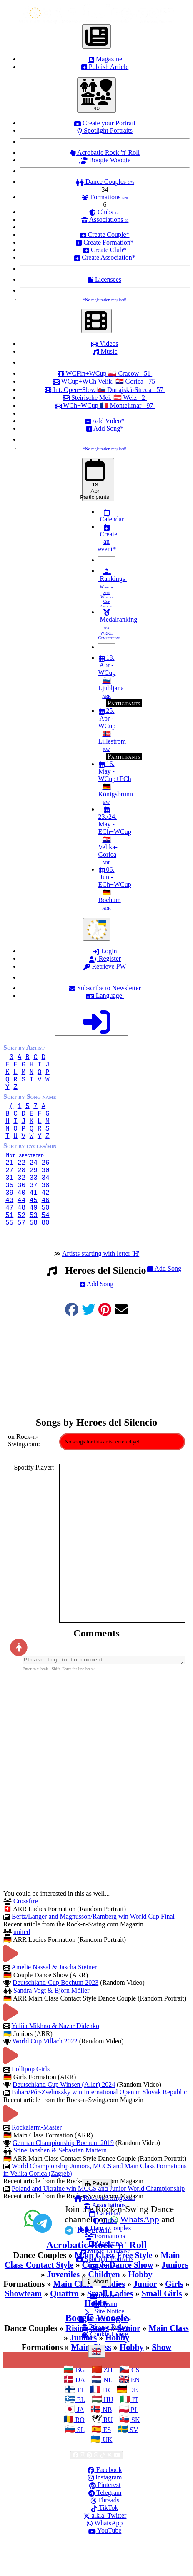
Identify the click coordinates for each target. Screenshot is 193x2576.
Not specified (31, 1173)
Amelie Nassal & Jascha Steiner (54, 2001)
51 (9, 1246)
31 (9, 1200)
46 (45, 1227)
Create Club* (104, 249)
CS (135, 2404)
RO (79, 2454)
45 (34, 1227)
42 (45, 1218)
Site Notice (105, 2345)
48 (21, 1237)
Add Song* (105, 428)
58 (34, 1255)
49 (34, 1237)
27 (9, 1191)
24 (34, 1182)
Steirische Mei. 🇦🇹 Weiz (105, 397)
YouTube (105, 2565)
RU (107, 2454)
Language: (105, 995)
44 (21, 1227)
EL (80, 2434)
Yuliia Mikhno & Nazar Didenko (55, 2060)
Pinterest (105, 2519)
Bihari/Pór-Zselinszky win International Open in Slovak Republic (99, 2126)
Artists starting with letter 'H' (100, 1286)
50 (45, 1237)
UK (106, 2474)
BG (79, 2404)
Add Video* (105, 420)
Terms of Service (105, 2353)
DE (132, 2424)
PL (133, 2444)
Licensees (104, 279)
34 (45, 1200)
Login (105, 951)
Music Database (104, 2285)
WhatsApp (105, 2557)
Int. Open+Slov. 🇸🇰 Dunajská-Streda (105, 389)
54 (45, 1246)
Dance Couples (104, 181)
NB (106, 2444)
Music (105, 351)
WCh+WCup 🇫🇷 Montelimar (105, 405)
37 (34, 1209)
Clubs (104, 212)
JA (79, 2444)
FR (105, 2424)
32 (21, 1200)
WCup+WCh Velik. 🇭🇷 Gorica (105, 381)
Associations (105, 219)
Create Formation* (104, 242)
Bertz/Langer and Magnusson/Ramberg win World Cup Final (93, 1950)
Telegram (105, 2527)
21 (9, 1182)
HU (107, 2434)
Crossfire (25, 1935)
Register (105, 958)
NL (107, 2414)
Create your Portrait (104, 122)
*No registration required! (104, 300)
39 (9, 1218)
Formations (105, 197)
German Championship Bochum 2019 (63, 2177)
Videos (104, 343)
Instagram (105, 2511)
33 (34, 1200)
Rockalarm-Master (37, 2161)
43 (9, 1227)
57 (21, 1255)
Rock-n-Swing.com (104, 2232)
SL (80, 2464)
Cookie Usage (105, 2368)
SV (133, 2464)
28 (21, 1191)
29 (34, 1191)
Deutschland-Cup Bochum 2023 (55, 2017)
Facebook (105, 2504)
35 (9, 1209)
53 (34, 1246)
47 (9, 1237)
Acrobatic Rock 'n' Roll (105, 152)
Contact (105, 2330)
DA (79, 2414)
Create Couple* (105, 234)
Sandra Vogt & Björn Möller (51, 2024)
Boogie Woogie (104, 160)
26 (45, 1182)
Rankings (112, 588)
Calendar (111, 516)
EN (134, 2414)
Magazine (105, 58)
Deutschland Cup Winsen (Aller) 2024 (64, 2118)
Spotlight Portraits (105, 130)
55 (9, 1255)
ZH (107, 2404)
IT (134, 2434)
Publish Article (105, 66)
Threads (104, 2534)
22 (21, 1182)
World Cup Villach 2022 (45, 2075)
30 (45, 1191)
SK (135, 2454)
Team (105, 2338)
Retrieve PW (104, 966)
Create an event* (108, 538)
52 (21, 1246)
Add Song (164, 1301)
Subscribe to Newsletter (105, 988)
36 (21, 1209)
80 (45, 1255)
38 (45, 1209)
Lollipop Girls (31, 2103)
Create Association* (104, 257)
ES (106, 2464)
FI (79, 2424)
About (98, 2315)
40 (21, 1218)
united (21, 1966)
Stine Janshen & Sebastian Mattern (60, 2184)
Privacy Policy (105, 2361)
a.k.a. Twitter (105, 2550)
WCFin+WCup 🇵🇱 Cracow (105, 373)
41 (34, 1218)
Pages (98, 2217)
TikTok (104, 2542)
